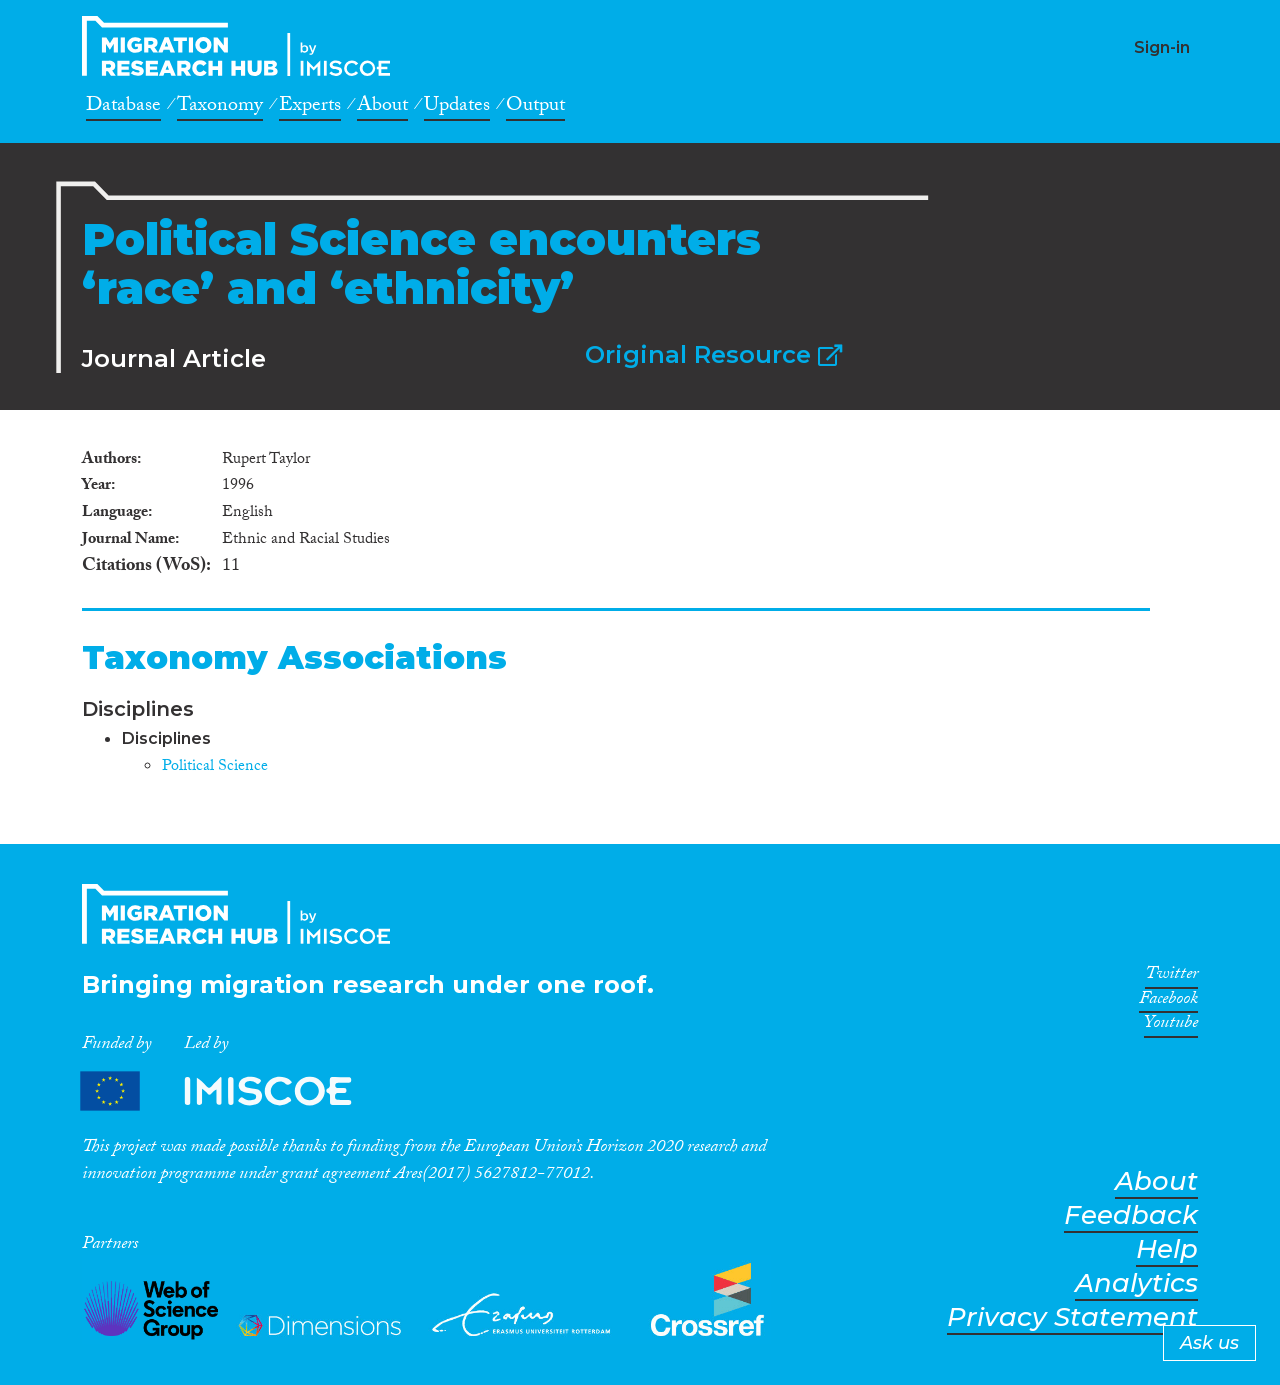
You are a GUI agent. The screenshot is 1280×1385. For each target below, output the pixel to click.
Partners (233, 1091)
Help (1167, 1249)
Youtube (1171, 1026)
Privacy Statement (1072, 1317)
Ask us (1209, 1343)
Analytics (1136, 1283)
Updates (457, 108)
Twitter (1171, 977)
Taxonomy (220, 108)
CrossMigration (242, 46)
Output (535, 108)
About (382, 108)
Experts (310, 108)
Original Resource (713, 354)
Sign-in (1162, 47)
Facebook (1168, 1002)
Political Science (215, 767)
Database (123, 108)
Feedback (1131, 1215)
